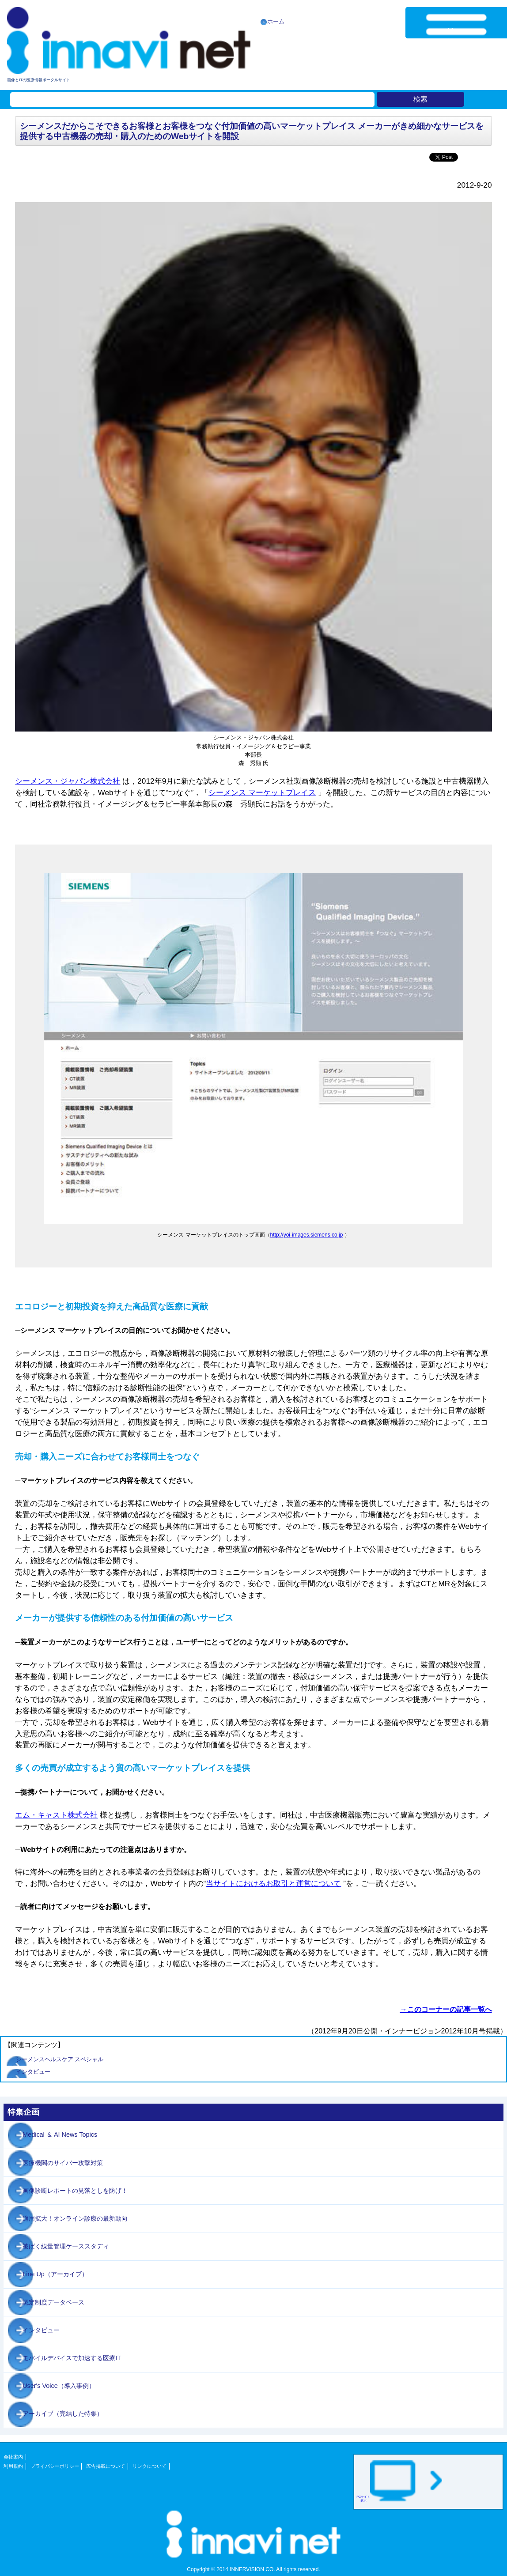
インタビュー (33, 2071)
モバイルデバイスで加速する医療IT (72, 2357)
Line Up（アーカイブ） (55, 2274)
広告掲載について (105, 2466)
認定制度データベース (53, 2302)
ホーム (275, 21)
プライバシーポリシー (54, 2466)
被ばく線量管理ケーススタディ (66, 2246)
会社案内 (13, 2456)
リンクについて (149, 2466)
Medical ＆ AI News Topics (60, 2134)
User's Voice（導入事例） (59, 2385)
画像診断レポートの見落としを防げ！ (75, 2190)
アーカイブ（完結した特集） (63, 2413)
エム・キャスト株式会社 (56, 1814)
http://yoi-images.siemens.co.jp (306, 1235)
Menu (456, 30)
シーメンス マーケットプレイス (262, 792)
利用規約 (13, 2466)
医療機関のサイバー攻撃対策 (63, 2162)
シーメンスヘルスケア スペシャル (60, 2059)
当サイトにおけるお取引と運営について (273, 1883)
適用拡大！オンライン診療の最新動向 (75, 2218)
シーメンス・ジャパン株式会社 (67, 781)
